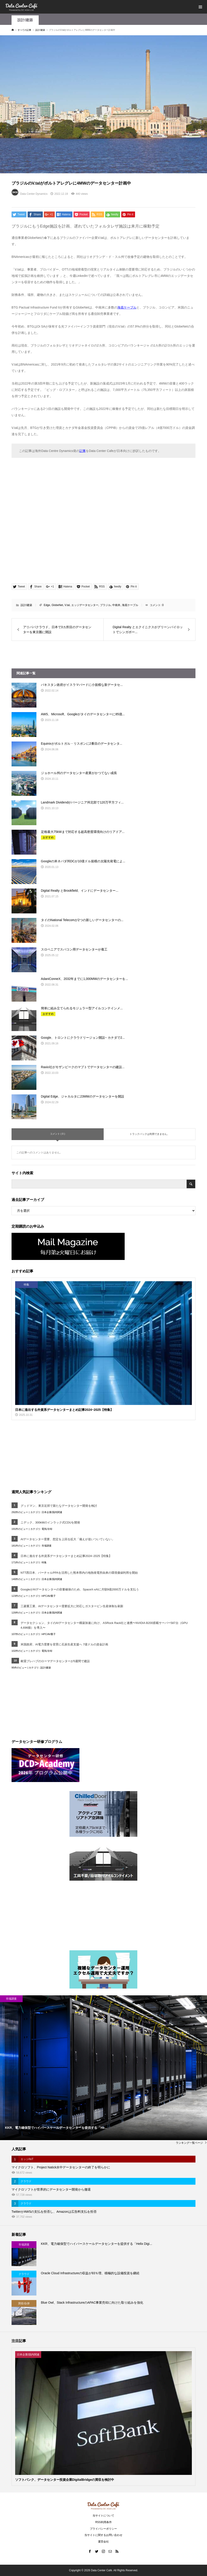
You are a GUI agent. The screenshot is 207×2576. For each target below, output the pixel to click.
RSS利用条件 (103, 2522)
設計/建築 (25, 20)
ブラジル (105, 605)
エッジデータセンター (84, 605)
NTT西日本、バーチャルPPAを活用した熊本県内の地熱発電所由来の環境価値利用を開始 (79, 1572)
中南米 (116, 605)
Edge (47, 605)
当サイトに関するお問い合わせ (103, 2535)
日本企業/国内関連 (52, 1512)
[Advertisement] (103, 519)
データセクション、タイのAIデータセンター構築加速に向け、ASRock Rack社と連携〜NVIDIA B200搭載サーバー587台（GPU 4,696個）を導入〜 (104, 1625)
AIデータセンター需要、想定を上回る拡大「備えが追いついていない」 (67, 1539)
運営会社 (103, 2541)
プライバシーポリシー (103, 2528)
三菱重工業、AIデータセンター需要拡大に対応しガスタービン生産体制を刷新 (72, 1606)
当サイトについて (103, 2515)
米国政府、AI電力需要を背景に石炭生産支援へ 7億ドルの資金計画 (64, 1644)
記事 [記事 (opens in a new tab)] (82, 451)
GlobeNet (57, 605)
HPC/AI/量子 (49, 1596)
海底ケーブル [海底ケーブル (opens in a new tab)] (126, 307)
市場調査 (47, 1545)
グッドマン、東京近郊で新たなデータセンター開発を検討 (59, 1505)
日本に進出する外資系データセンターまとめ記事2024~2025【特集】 (66, 1556)
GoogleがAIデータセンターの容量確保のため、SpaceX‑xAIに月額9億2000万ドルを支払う (80, 1589)
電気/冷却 (47, 1529)
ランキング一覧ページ (189, 2142)
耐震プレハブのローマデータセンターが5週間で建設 (55, 1661)
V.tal (67, 605)
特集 (44, 1562)
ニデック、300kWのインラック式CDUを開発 (50, 1522)
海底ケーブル (130, 605)
